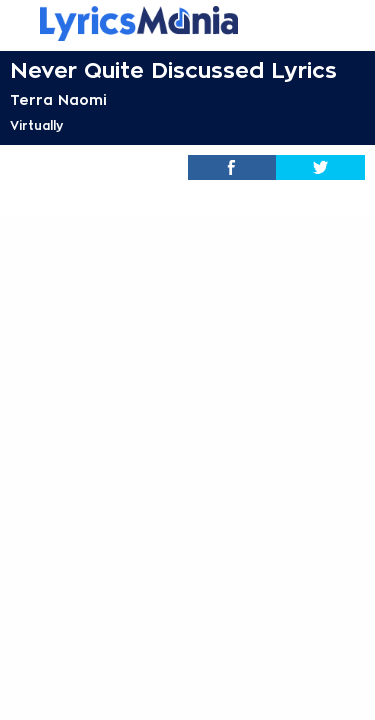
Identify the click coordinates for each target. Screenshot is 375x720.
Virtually (36, 126)
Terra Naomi (58, 100)
